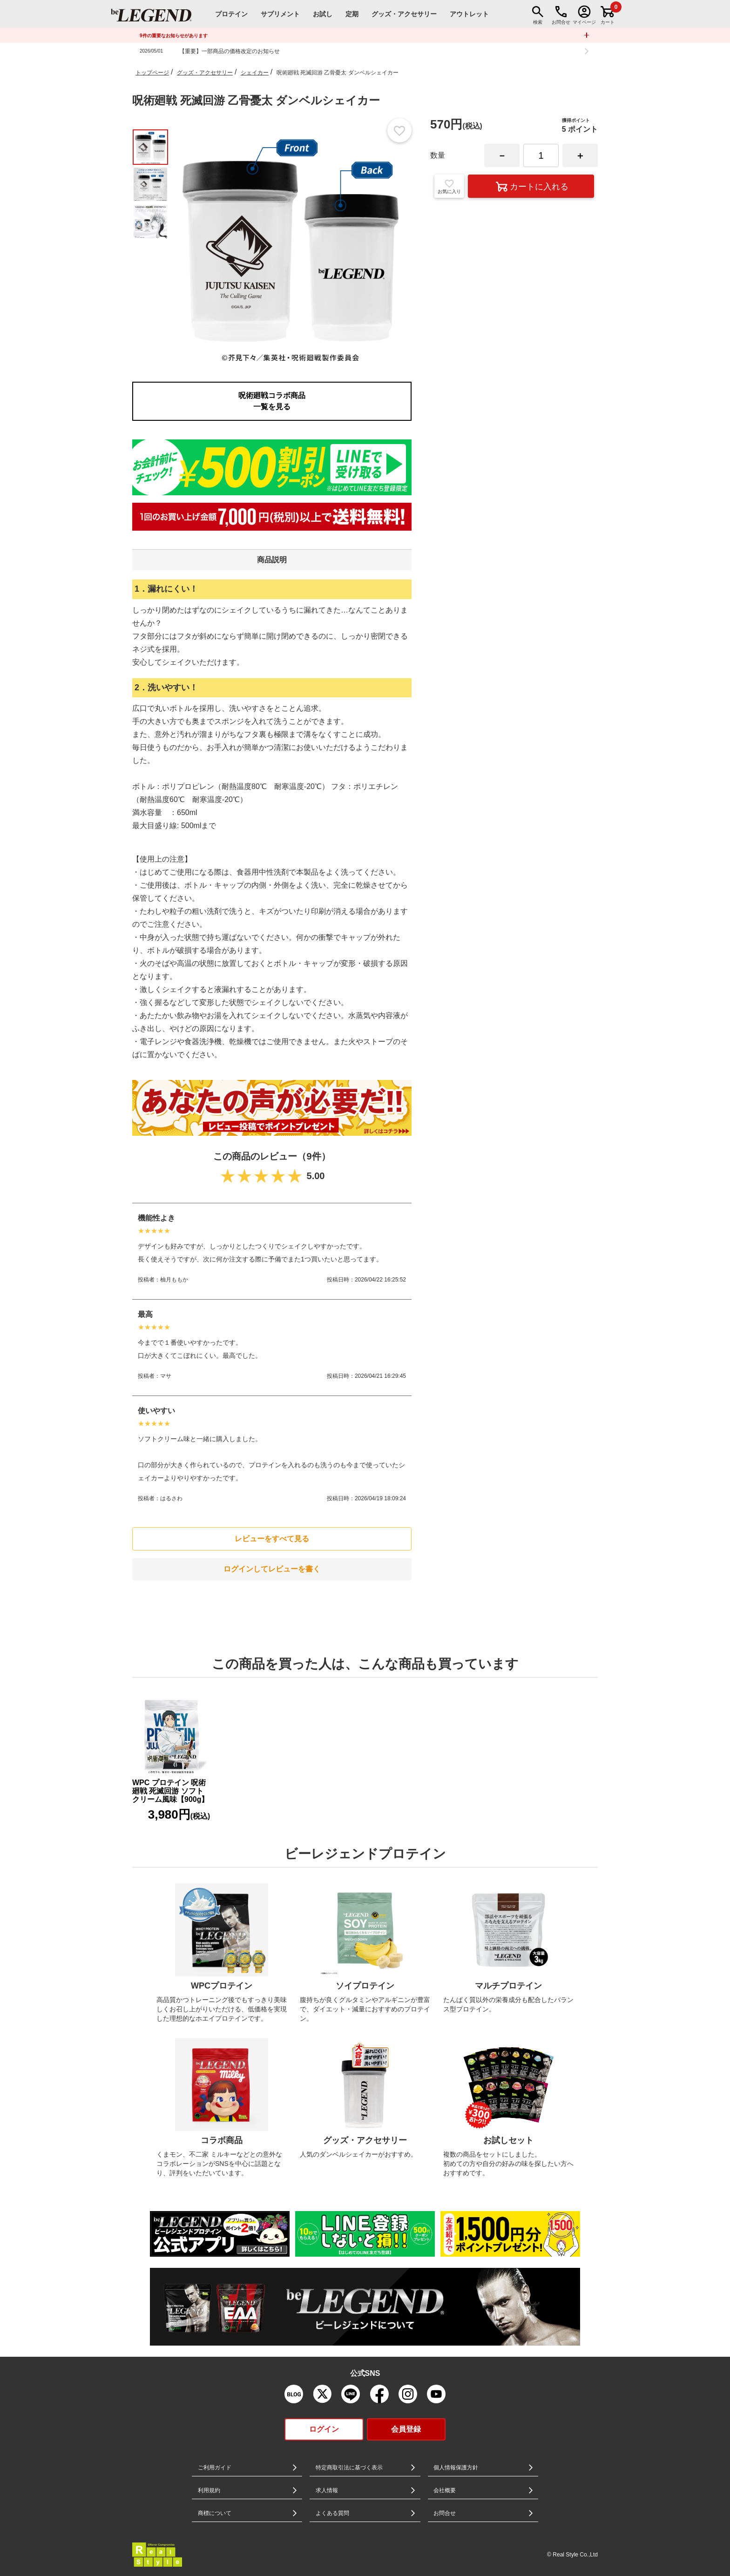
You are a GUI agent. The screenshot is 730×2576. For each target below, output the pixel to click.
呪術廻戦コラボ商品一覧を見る (271, 401)
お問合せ (444, 2513)
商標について (214, 2513)
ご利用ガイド (214, 2467)
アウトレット (469, 14)
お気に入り (449, 186)
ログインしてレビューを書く (271, 1569)
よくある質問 (332, 2513)
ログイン (324, 2429)
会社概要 (444, 2490)
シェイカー (255, 72)
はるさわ (171, 1498)
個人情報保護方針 (455, 2467)
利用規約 (209, 2490)
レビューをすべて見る (272, 1539)
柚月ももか (174, 1279)
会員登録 (406, 2429)
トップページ (152, 72)
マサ (165, 1376)
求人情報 (327, 2490)
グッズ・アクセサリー (205, 72)
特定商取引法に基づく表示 (349, 2467)
